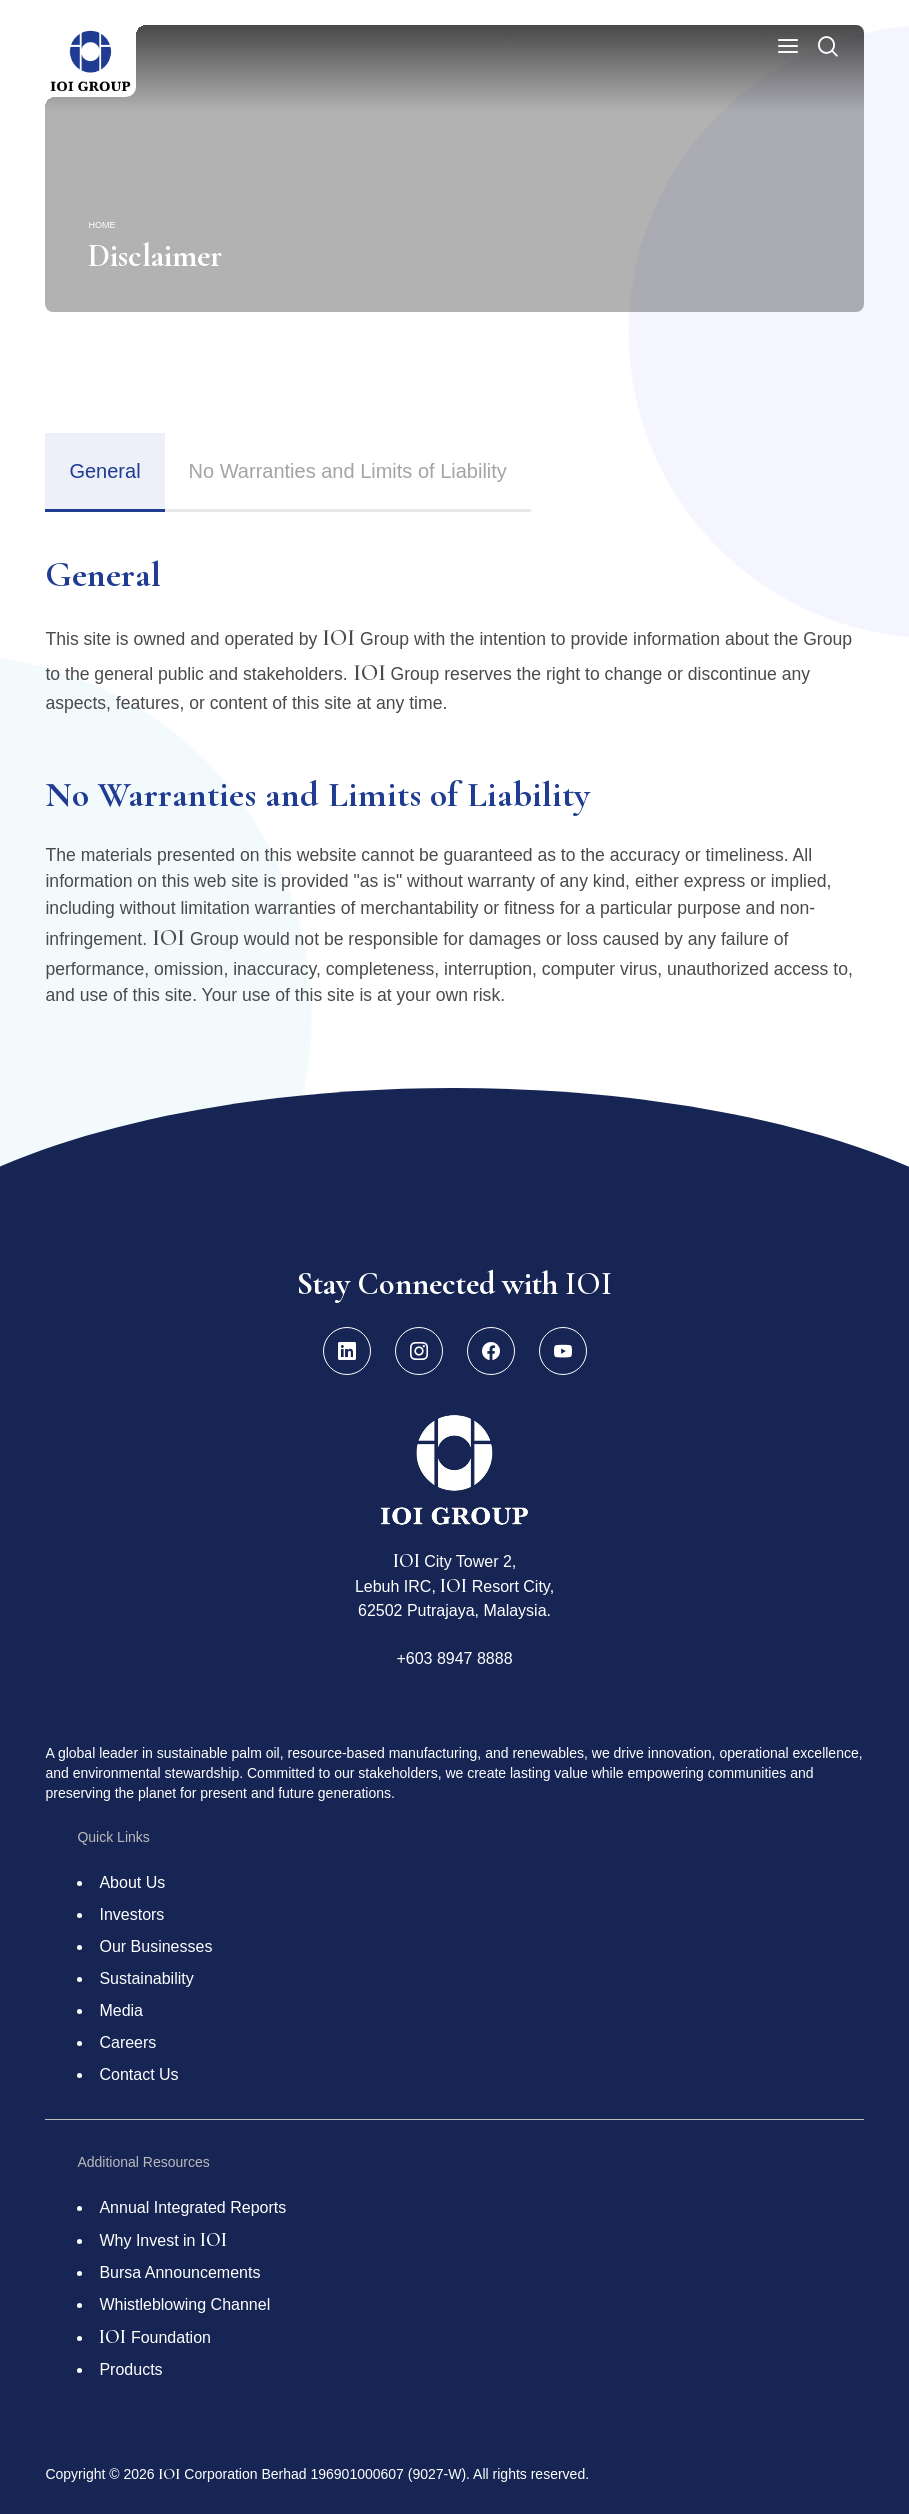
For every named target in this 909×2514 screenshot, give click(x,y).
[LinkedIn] (347, 1351)
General (104, 471)
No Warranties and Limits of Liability (348, 471)
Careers (127, 2042)
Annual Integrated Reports (192, 2207)
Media (121, 2010)
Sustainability (146, 1978)
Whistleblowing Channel (184, 2304)
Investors (131, 1914)
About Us (132, 1882)
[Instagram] (419, 1351)
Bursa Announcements (179, 2272)
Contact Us (138, 2074)
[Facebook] (491, 1351)
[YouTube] (563, 1351)
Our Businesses (155, 1946)
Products (130, 2369)
